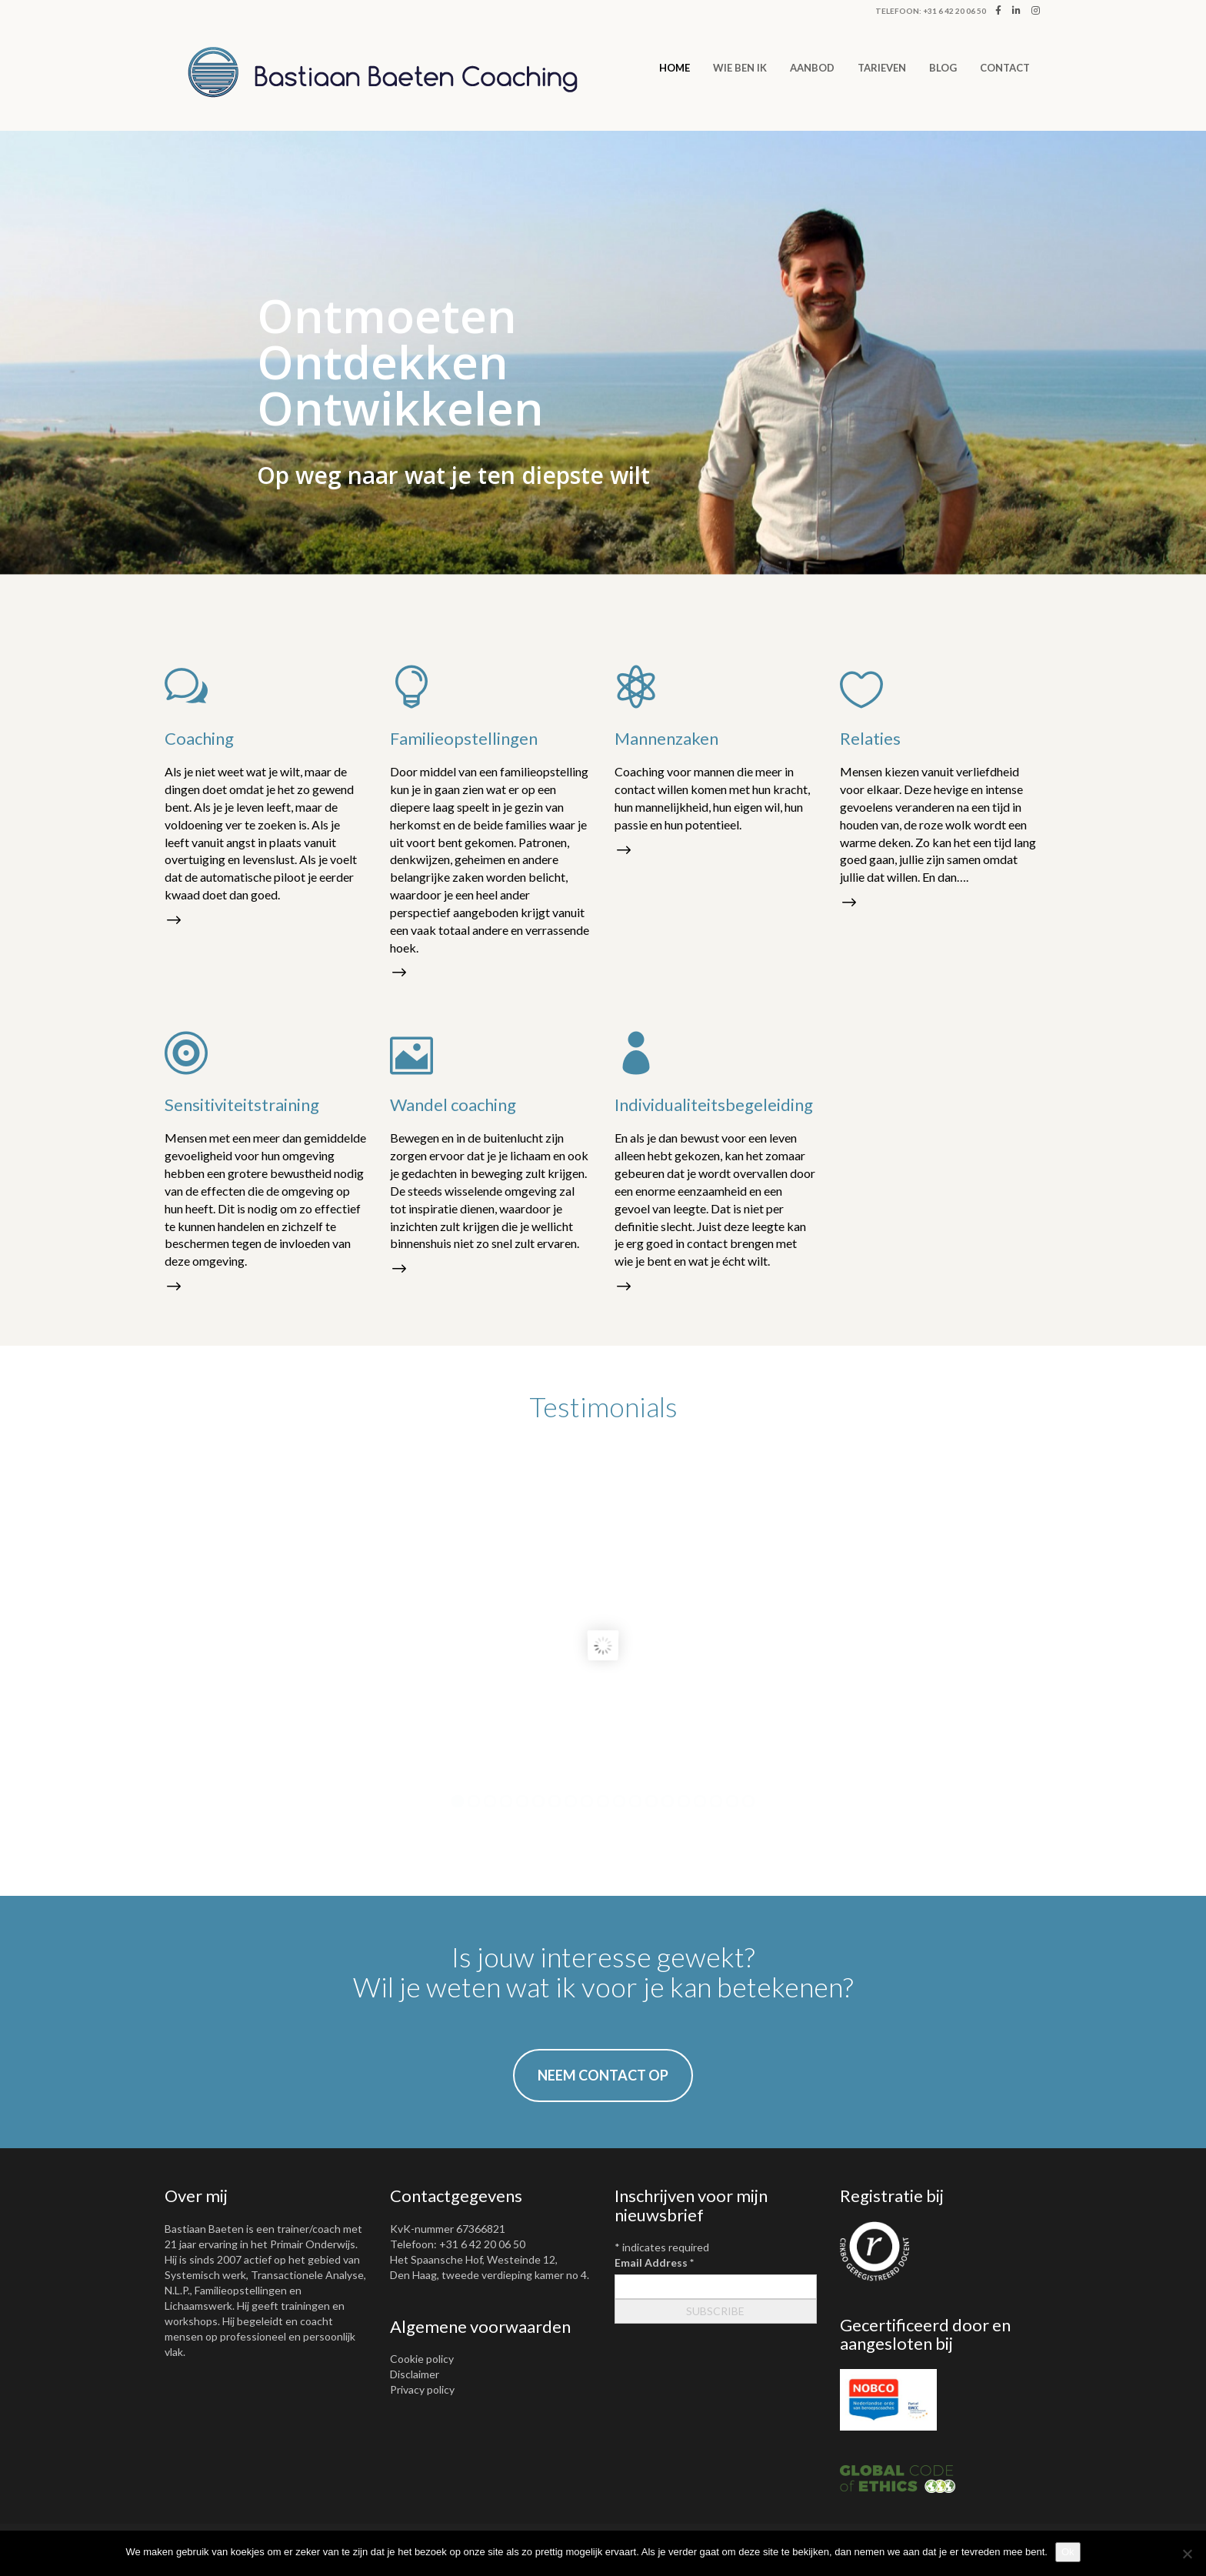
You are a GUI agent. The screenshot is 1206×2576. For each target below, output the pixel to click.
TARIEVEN (882, 68)
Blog (943, 68)
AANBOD (812, 68)
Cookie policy (422, 2358)
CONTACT (1005, 68)
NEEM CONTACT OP (603, 2075)
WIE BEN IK (740, 68)
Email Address (654, 2262)
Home (674, 68)
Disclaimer (414, 2374)
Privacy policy (422, 2389)
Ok (1067, 2552)
